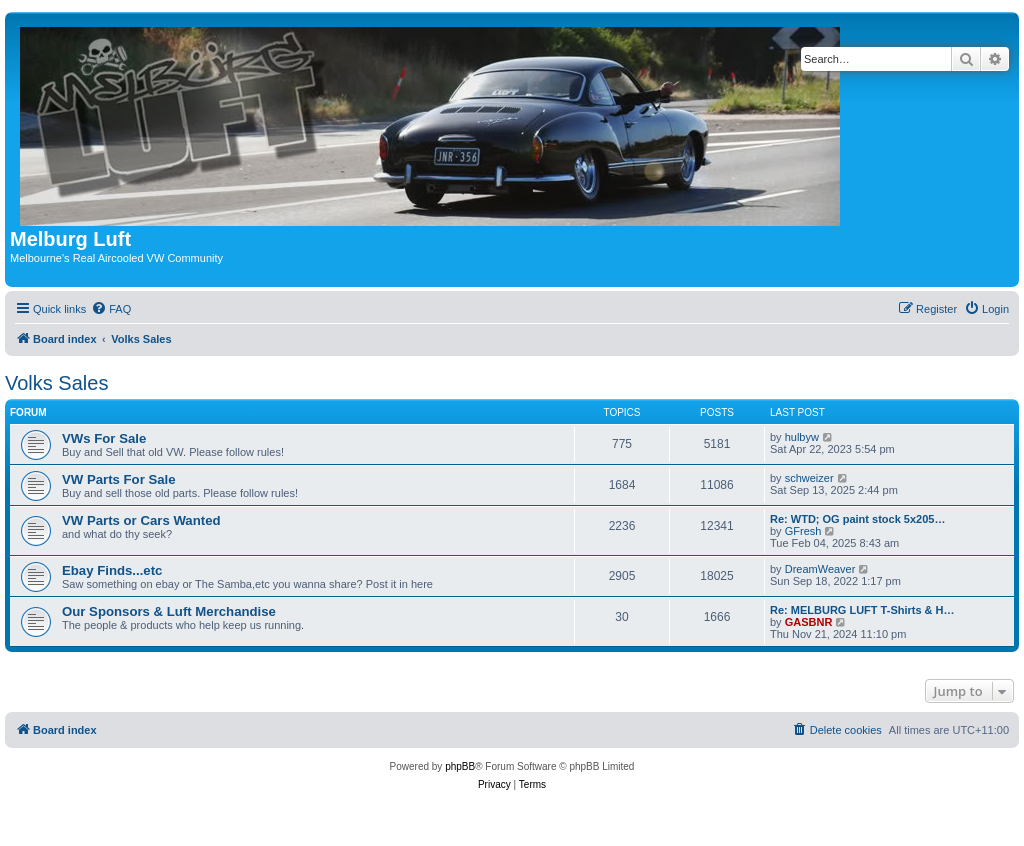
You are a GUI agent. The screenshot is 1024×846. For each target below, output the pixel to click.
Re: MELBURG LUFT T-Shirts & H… (862, 610)
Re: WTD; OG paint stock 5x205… (857, 519)
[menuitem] (111, 309)
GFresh (803, 531)
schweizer (809, 478)
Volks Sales (56, 383)
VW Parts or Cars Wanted (141, 520)
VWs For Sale (104, 438)
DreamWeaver (820, 569)
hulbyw (802, 437)
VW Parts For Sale (119, 479)
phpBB (460, 766)
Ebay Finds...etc (112, 570)
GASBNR (809, 622)
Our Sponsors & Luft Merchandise (169, 611)
